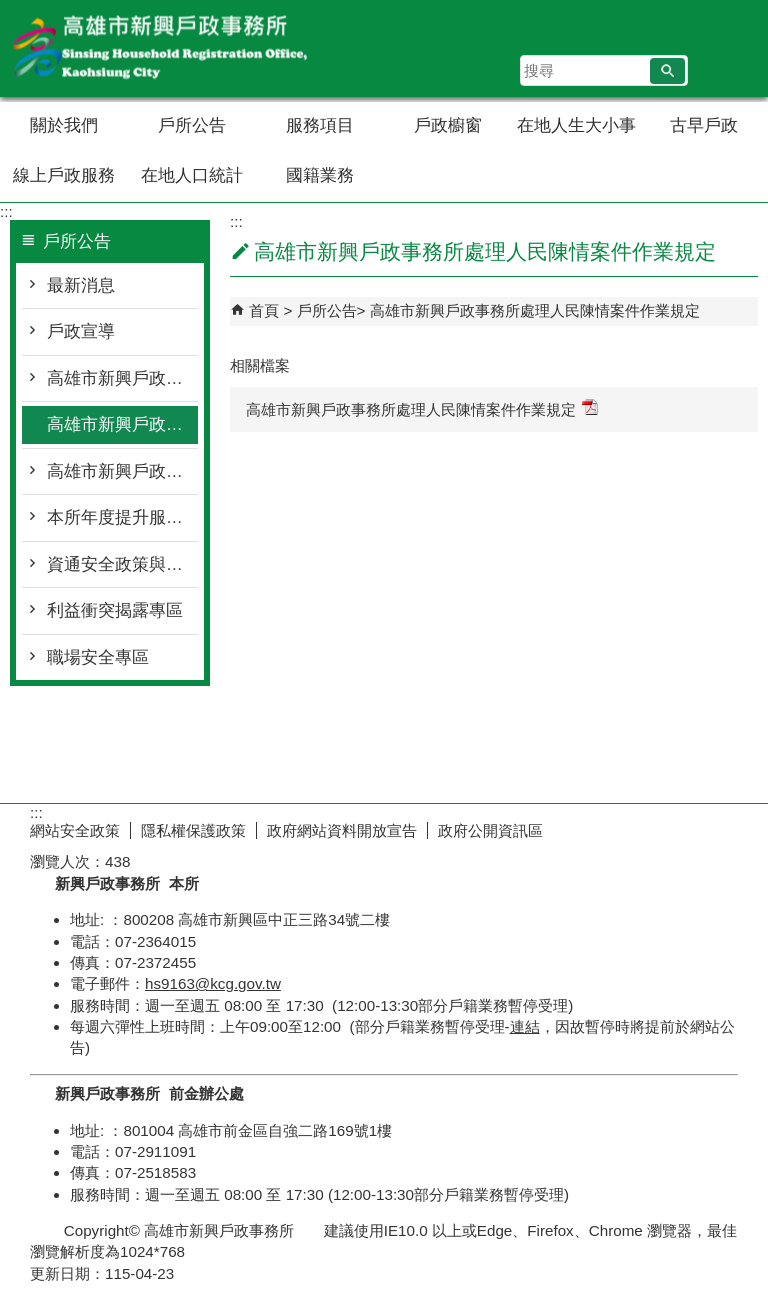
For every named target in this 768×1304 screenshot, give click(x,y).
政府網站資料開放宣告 (342, 830)
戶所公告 (192, 125)
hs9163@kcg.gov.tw (213, 983)
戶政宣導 (81, 331)
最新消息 (81, 285)
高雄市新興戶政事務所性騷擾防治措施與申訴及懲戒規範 (122, 471)
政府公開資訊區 (490, 830)
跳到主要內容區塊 (10, 10)
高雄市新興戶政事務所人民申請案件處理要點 (122, 378)
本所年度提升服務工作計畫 (122, 517)
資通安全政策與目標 (122, 564)
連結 (525, 1026)
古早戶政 (704, 125)
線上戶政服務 (64, 175)
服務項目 (320, 125)
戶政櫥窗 (448, 125)
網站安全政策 (75, 830)
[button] (667, 71)
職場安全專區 (98, 657)
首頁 (264, 310)
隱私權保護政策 (193, 830)
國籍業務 (320, 175)
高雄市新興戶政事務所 (169, 48)
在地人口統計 (192, 175)
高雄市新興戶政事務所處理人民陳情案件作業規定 (122, 424)
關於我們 (64, 125)
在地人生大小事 (576, 125)
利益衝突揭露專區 (115, 610)
